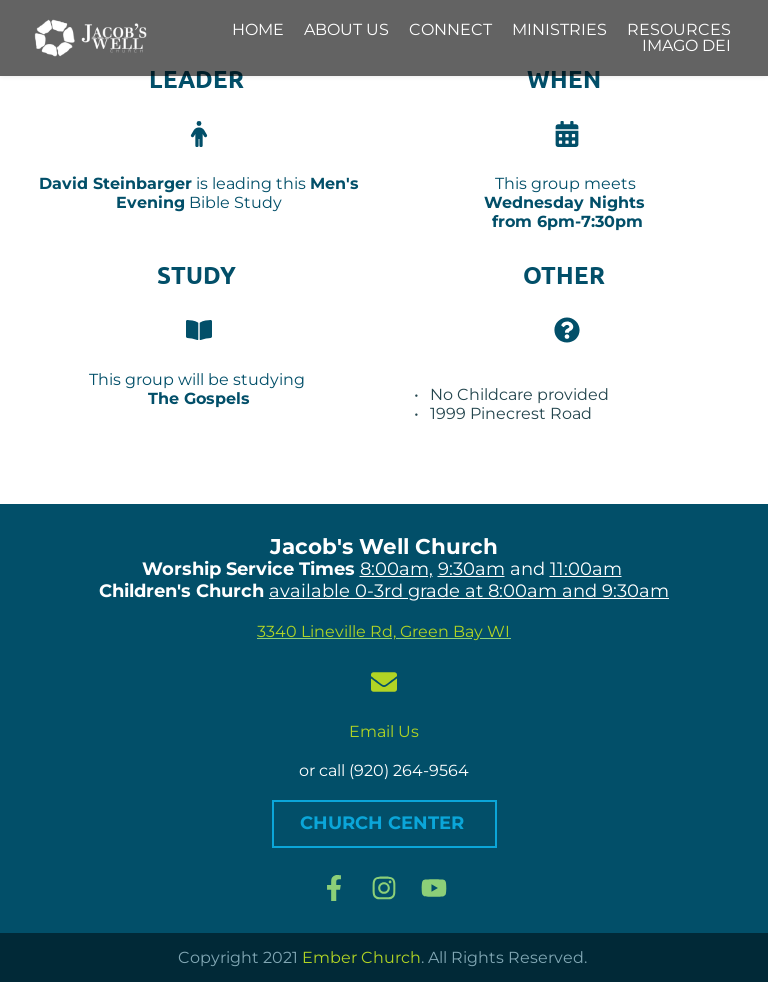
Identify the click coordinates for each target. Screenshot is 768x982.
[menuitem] (258, 30)
